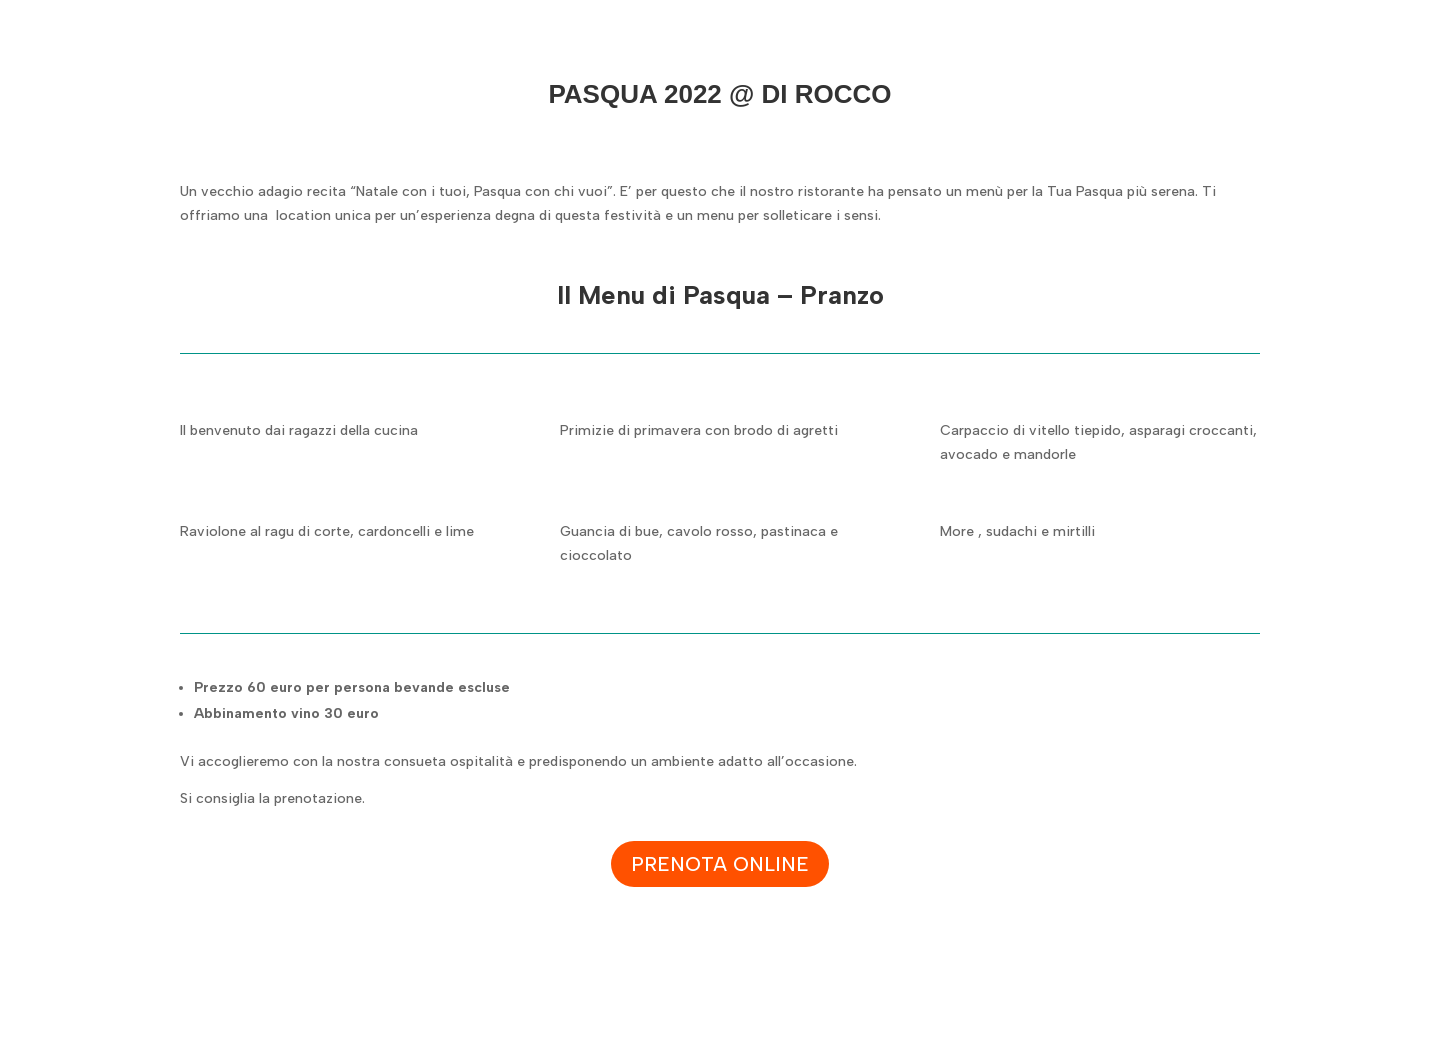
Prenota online (720, 864)
